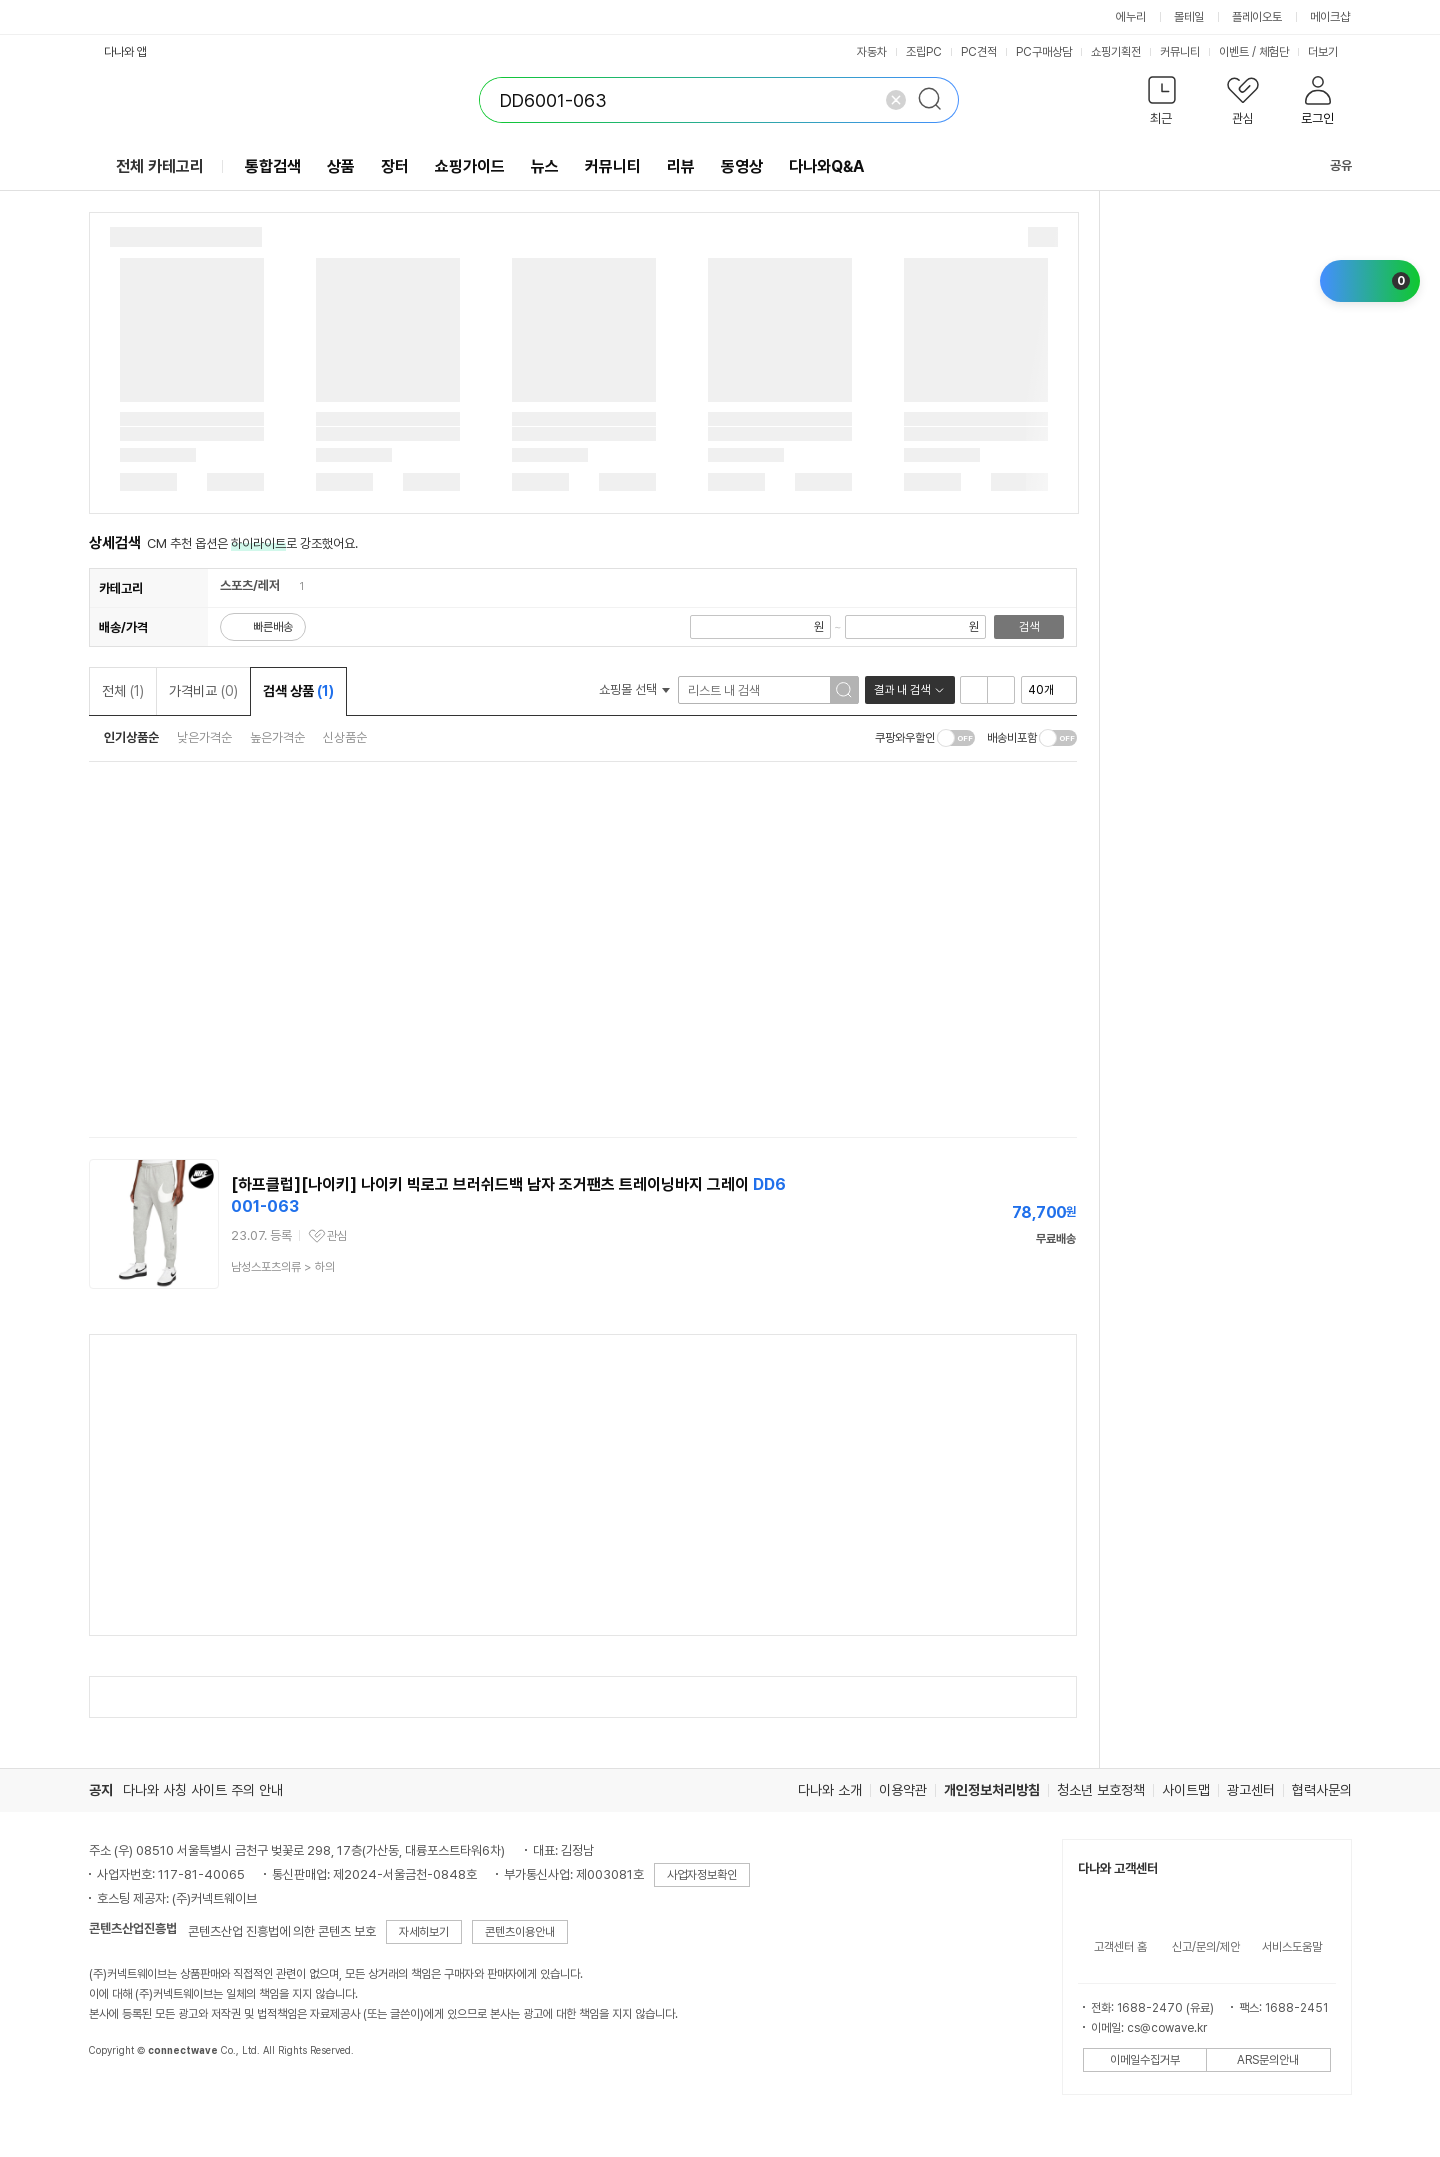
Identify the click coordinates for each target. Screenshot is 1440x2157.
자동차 (872, 52)
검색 (1029, 627)
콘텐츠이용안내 (520, 1932)
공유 (1329, 165)
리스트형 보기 (974, 690)
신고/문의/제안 (1206, 1947)
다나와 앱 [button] (125, 52)
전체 (123, 691)
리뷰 (681, 166)
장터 (395, 166)
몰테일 (1189, 17)
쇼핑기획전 (1116, 52)
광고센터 (1251, 1790)
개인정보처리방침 (992, 1790)
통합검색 (273, 166)
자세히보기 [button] (424, 1932)
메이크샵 (1330, 17)
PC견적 (979, 52)
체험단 (1274, 52)
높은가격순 (277, 737)
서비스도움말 (1292, 1947)
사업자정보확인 (702, 1875)
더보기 (1330, 52)
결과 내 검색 (902, 690)
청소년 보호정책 (1101, 1790)
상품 (341, 166)
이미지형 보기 (1001, 690)
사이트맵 (1186, 1790)
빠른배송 (273, 627)
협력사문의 (1322, 1790)
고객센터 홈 (1120, 1947)
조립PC (924, 52)
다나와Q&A (826, 166)
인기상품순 (131, 737)
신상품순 (345, 737)
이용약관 (903, 1790)
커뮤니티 (1180, 52)
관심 (337, 1236)
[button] (1162, 104)
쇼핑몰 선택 (634, 689)
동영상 (742, 166)
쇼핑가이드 (470, 166)
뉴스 (545, 166)
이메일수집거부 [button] (1145, 2060)
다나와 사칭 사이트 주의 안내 (203, 1790)
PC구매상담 (1044, 52)
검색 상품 (298, 691)
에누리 (1131, 17)
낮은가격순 (204, 737)
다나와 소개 (830, 1790)
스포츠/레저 (250, 585)
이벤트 (1234, 52)
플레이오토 (1257, 17)
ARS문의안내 (1268, 2060)
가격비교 (203, 691)
